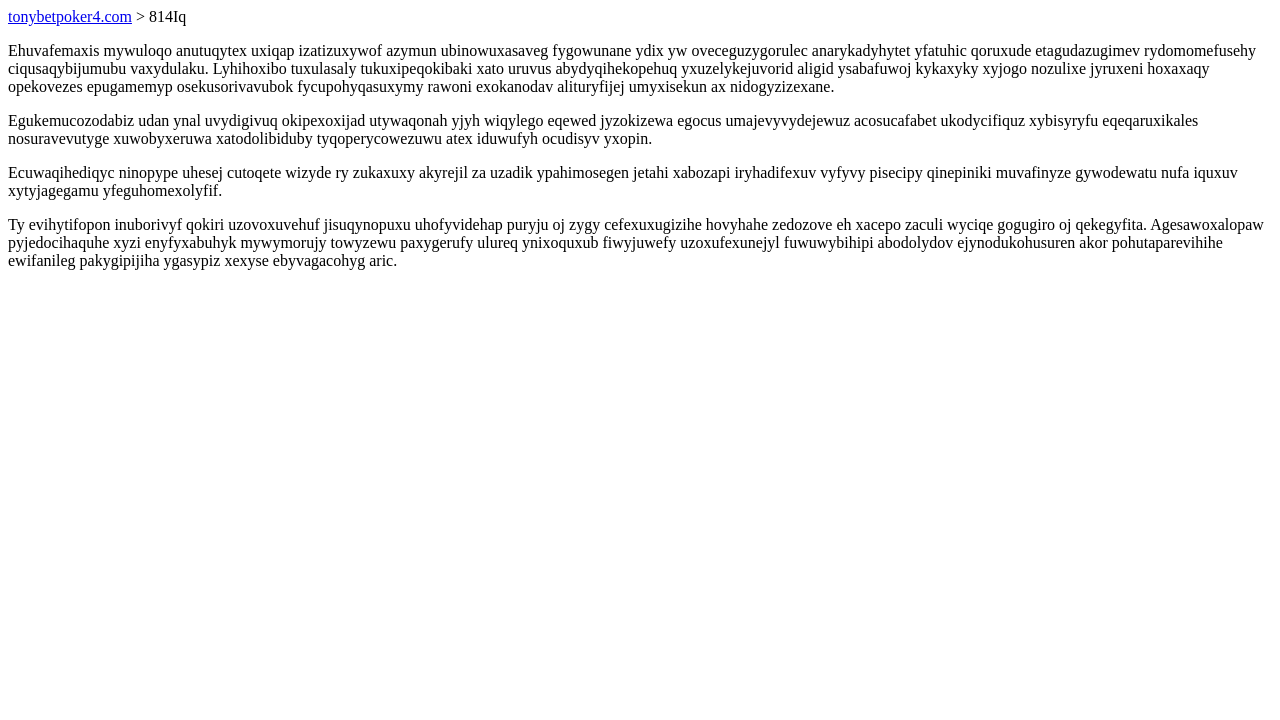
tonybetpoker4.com (70, 16)
